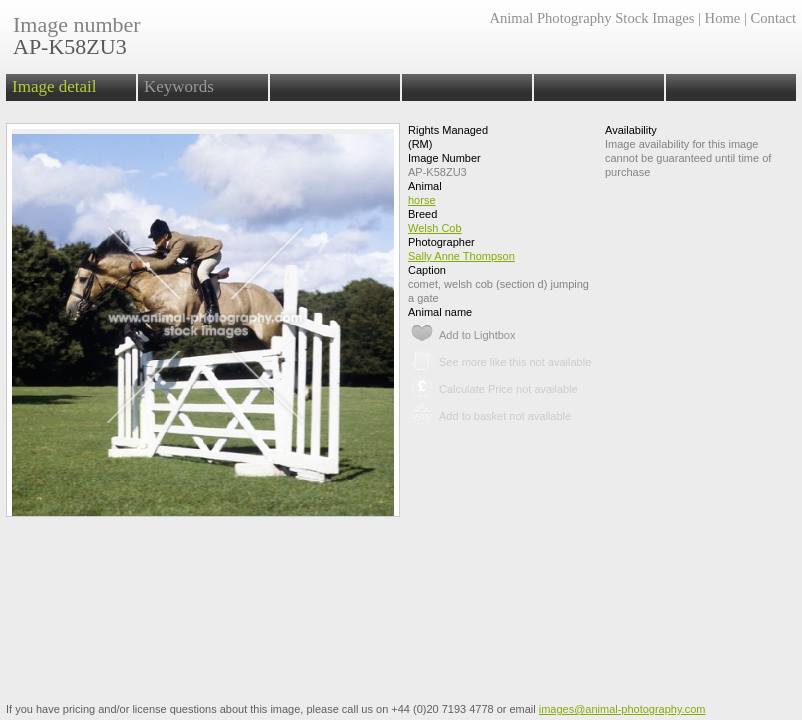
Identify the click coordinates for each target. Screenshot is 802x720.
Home (723, 18)
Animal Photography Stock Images (591, 18)
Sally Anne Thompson (461, 256)
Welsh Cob (435, 228)
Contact (773, 18)
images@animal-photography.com (622, 709)
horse (422, 200)
